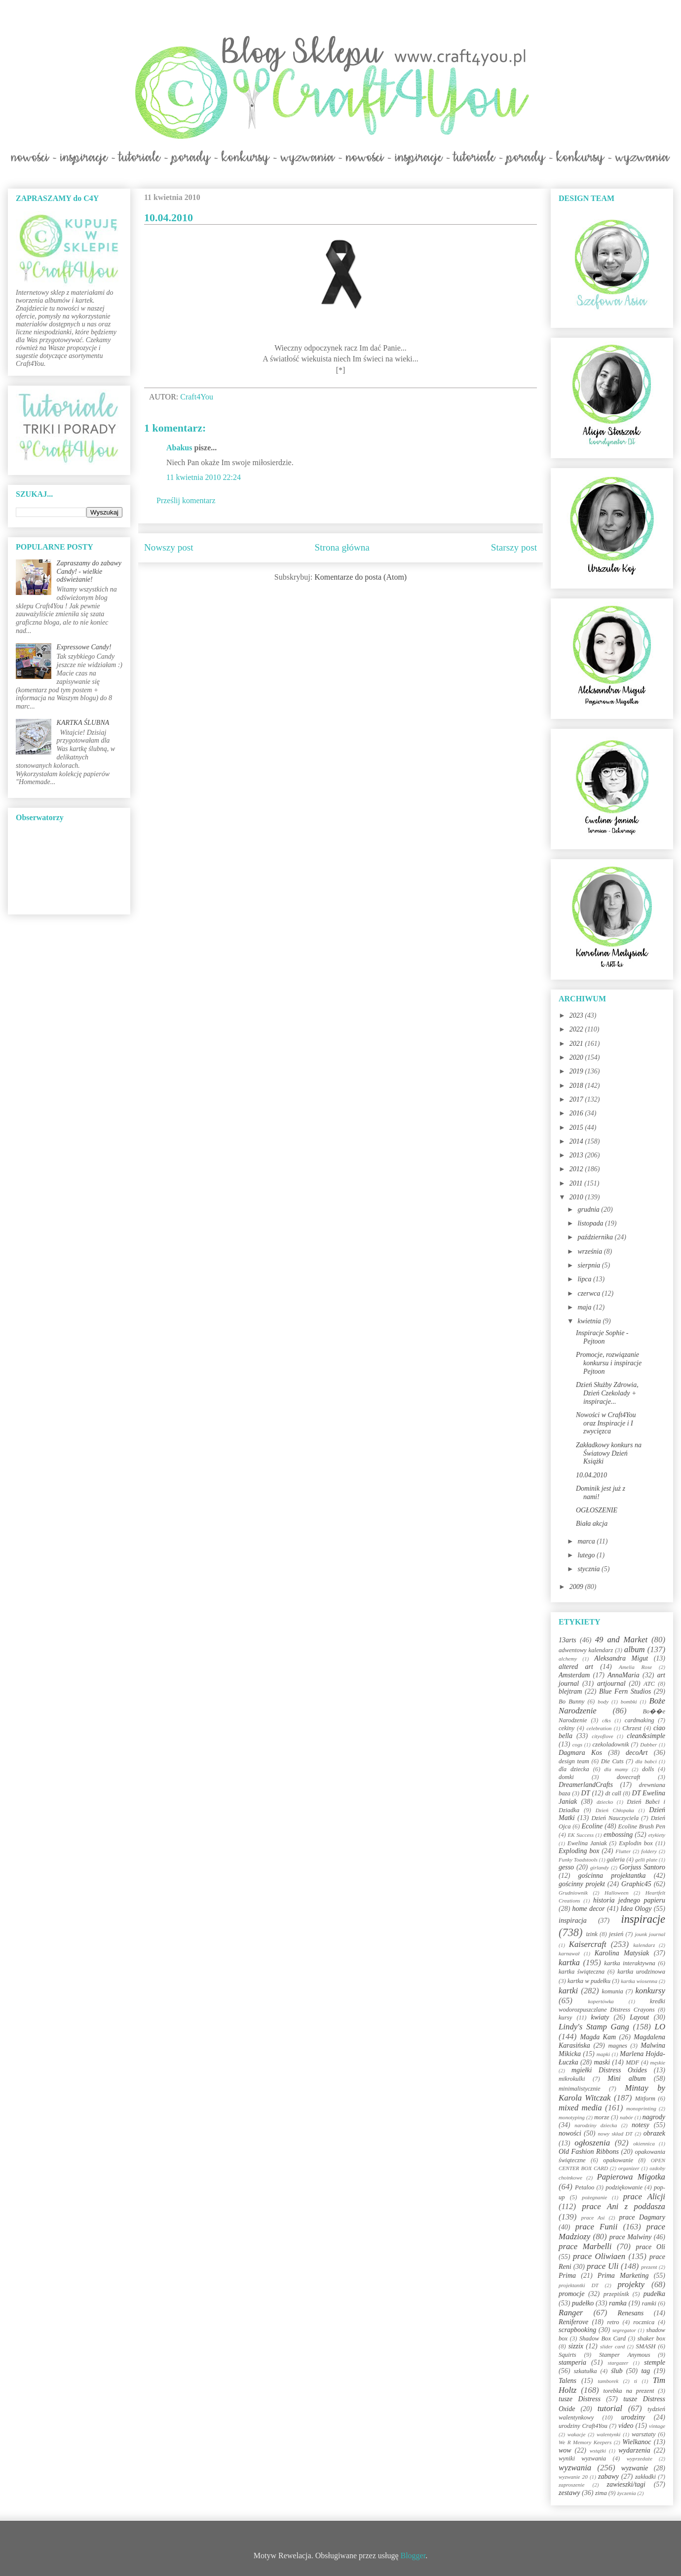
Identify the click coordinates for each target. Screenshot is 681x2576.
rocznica (643, 2322)
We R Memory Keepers (585, 2442)
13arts (567, 1640)
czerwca (589, 1293)
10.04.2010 (591, 1475)
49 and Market (621, 1639)
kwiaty (600, 2017)
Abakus (179, 447)
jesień (616, 1934)
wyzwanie (634, 2468)
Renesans (630, 2313)
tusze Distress (580, 2399)
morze (601, 2117)
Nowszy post (168, 547)
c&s (606, 1720)
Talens (567, 2380)
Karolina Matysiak (622, 1953)
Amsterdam (574, 1675)
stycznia (589, 1569)
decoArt (636, 1752)
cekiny (566, 1728)
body (603, 1701)
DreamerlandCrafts (586, 1784)
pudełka (654, 2294)
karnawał (569, 1953)
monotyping (572, 2117)
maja (585, 1307)
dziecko (605, 1802)
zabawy (608, 2476)
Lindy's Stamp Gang (594, 2026)
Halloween (616, 1893)
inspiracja (573, 1920)
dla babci (645, 1761)
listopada (591, 1223)
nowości (570, 2133)
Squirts (567, 2354)
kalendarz (644, 1945)
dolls (648, 1769)
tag (645, 2371)
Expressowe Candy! (84, 647)
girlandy (599, 1867)
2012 (577, 1169)
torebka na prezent (629, 2390)
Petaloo (584, 2187)
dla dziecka (574, 1769)
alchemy (568, 1659)
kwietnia (590, 1321)
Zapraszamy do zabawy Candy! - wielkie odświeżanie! (89, 571)
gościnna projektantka (612, 1875)
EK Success (581, 1835)
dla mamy (616, 1769)
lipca (585, 1279)
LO (660, 2026)
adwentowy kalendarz (586, 1650)
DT (585, 1793)
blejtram (570, 1691)
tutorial (610, 2408)
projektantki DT (579, 2285)
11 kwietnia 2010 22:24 (203, 477)
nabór (626, 2117)
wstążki (598, 2451)
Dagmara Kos (580, 1752)
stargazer (618, 2363)
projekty (630, 2284)
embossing (618, 1834)
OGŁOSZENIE (596, 1510)
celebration (598, 1728)
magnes (617, 2045)
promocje (571, 2294)
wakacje (577, 2434)
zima (601, 2493)
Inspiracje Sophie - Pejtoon (602, 1337)
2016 (577, 1113)
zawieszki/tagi (625, 2484)
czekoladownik (610, 1744)
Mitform (645, 2098)
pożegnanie (594, 2197)
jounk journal (650, 1934)
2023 (577, 1015)
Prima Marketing (623, 2275)
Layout (639, 2017)
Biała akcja (591, 1523)
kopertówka (601, 2001)
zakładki (645, 2476)
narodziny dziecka (595, 2125)
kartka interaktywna (629, 1963)
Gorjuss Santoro (642, 1867)
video (625, 2425)
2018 (577, 1085)
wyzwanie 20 (573, 2477)
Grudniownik (573, 1893)
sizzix (575, 2346)
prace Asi (593, 2217)
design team (574, 1761)
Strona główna (342, 547)
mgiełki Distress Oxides (609, 2070)
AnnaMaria (623, 1675)
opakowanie (618, 2160)
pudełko (583, 2303)
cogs (577, 1744)
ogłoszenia (592, 2142)
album (634, 1649)
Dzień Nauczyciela (615, 1818)
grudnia (589, 1209)
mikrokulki (572, 2078)
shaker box (651, 2338)
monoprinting (641, 2108)
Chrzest (632, 1728)
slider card (612, 2346)
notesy (640, 2125)
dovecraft (629, 1777)
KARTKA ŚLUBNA (83, 722)
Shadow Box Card (602, 2338)
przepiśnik (616, 2294)
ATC (649, 1683)
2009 (577, 1586)
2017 (577, 1099)
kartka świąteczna (582, 1971)
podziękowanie (624, 2187)
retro (613, 2322)
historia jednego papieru (629, 1900)
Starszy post (514, 547)
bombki (629, 1701)
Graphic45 (636, 1884)
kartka (569, 1962)
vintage (657, 2426)
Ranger (571, 2312)
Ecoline (592, 1826)
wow (565, 2450)
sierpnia (589, 1265)
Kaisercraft (587, 1944)
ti (635, 2381)
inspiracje (643, 1919)
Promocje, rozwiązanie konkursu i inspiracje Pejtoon (609, 1363)
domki (566, 1777)
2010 (577, 1197)
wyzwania (575, 2467)
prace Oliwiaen (599, 2256)
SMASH (646, 2346)
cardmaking (639, 1720)
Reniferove (573, 2322)
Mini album (626, 2078)
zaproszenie (571, 2485)
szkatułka (585, 2371)
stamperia (572, 2362)
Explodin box (636, 1843)
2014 (577, 1141)
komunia (612, 1991)
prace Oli (650, 2247)
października (595, 1237)
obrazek (654, 2133)
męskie (657, 2062)
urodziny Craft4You (583, 2425)
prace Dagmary (642, 2217)
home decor (588, 1908)
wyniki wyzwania (582, 2458)
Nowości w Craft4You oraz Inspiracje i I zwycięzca (606, 1423)
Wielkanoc (636, 2442)
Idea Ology (635, 1908)
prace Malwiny (630, 2237)
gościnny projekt (582, 1884)
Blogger (413, 2555)
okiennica (644, 2143)
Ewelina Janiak (587, 1843)
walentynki (608, 2434)
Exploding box (579, 1851)
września (590, 1251)
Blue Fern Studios (625, 1691)
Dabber (648, 1744)
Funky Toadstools (578, 1860)
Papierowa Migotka (631, 2176)
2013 (577, 1155)
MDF (632, 2062)
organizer (629, 2168)
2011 (576, 1183)
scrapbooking (577, 2330)
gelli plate (646, 1860)
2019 (577, 1071)
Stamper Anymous (624, 2354)
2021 (577, 1043)
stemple (654, 2362)
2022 (577, 1029)
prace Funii (596, 2226)
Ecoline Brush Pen (641, 1826)
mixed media (580, 2107)
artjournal (611, 1683)
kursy (565, 2017)
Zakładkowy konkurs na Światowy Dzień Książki (609, 1453)
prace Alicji (644, 2196)
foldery (649, 1851)
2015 (577, 1127)
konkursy (650, 1990)
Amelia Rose (635, 1667)
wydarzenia (634, 2450)
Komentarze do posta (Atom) (360, 577)
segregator (624, 2330)
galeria (616, 1859)
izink (592, 1934)
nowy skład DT (615, 2134)
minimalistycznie (580, 2088)
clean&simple (646, 1736)
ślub (616, 2371)
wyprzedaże (639, 2458)
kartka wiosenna (639, 1981)
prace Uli (602, 2266)
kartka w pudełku (589, 1981)
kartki (568, 1990)
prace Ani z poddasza (623, 2206)
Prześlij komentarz (186, 500)
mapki (603, 2054)
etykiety (656, 1835)
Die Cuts (612, 1761)
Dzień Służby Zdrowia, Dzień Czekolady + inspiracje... (607, 1393)
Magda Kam (598, 2037)
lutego (587, 1555)
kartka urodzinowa (641, 1971)
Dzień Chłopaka (615, 1810)
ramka (618, 2303)
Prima (567, 2275)
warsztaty (643, 2434)
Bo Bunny (571, 1701)
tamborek (608, 2381)
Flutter (623, 1851)
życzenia (626, 2493)
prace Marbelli (585, 2246)
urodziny (633, 2417)
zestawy (569, 2493)
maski (602, 2062)
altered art (576, 1666)
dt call (613, 1793)
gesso (566, 1867)
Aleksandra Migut (621, 1658)
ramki (649, 2303)
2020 (577, 1057)
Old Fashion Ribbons (589, 2151)
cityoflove (602, 1736)
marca (587, 1541)
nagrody (654, 2117)
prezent (649, 2267)
